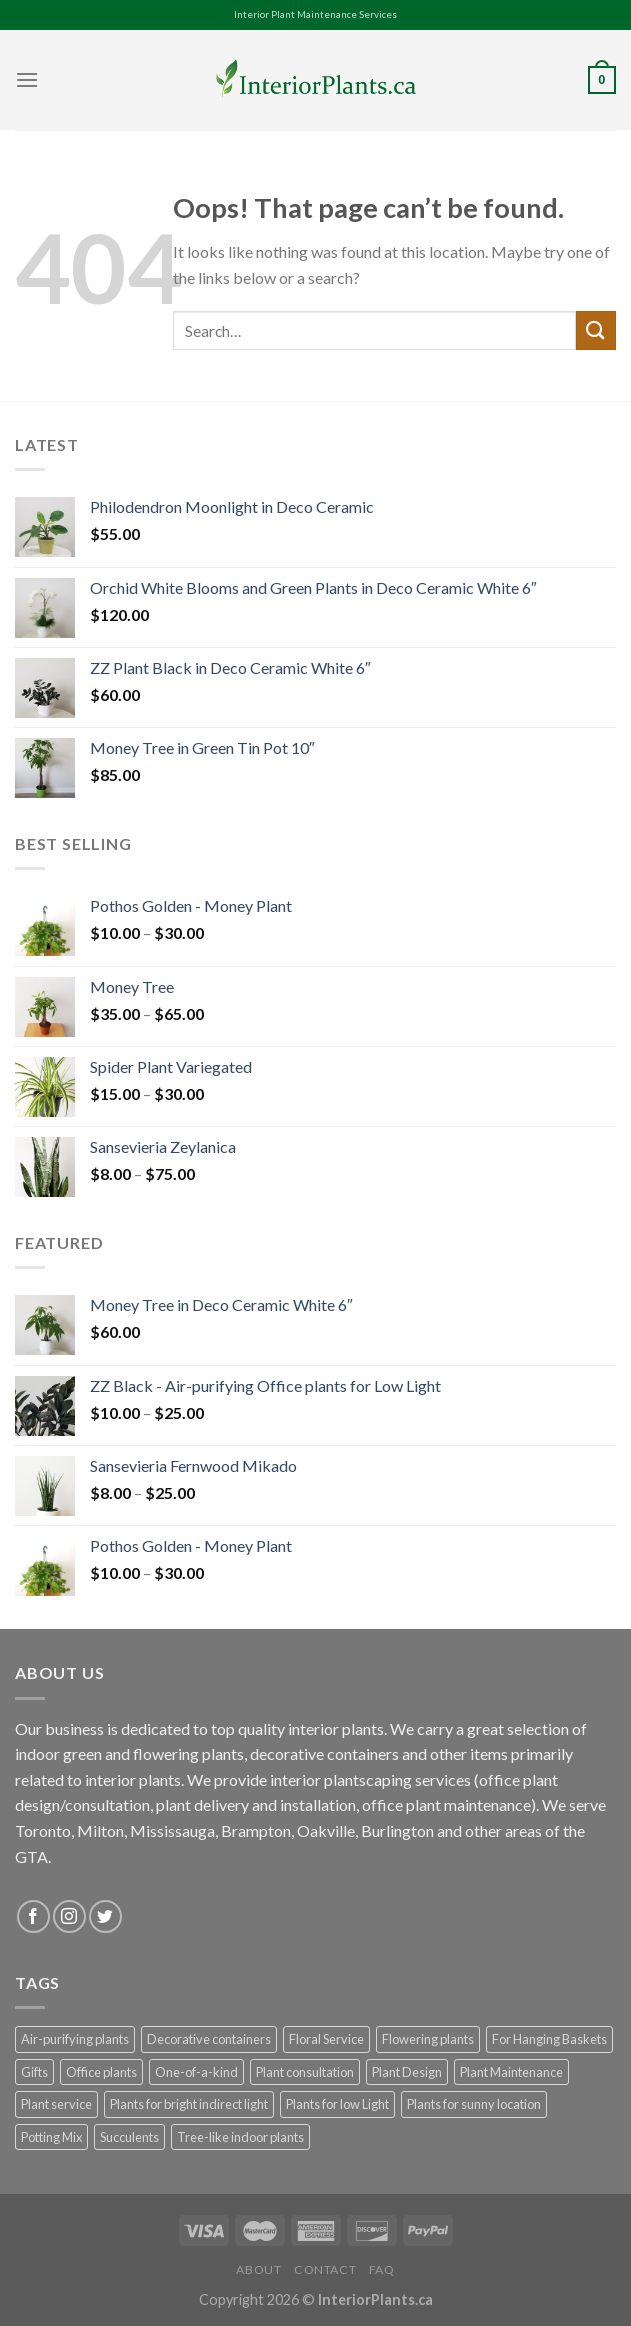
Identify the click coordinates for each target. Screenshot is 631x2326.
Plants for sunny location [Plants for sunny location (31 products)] (474, 2104)
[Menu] (27, 79)
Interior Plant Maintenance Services (315, 14)
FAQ (382, 2269)
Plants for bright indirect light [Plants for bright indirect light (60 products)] (189, 2104)
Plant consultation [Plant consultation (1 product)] (305, 2072)
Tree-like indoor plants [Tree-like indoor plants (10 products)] (240, 2137)
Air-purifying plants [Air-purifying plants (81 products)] (75, 2039)
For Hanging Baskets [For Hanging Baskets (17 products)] (549, 2039)
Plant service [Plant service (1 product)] (56, 2104)
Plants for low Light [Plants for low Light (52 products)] (337, 2104)
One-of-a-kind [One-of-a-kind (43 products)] (196, 2072)
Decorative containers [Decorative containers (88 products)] (209, 2039)
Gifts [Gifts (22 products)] (34, 2072)
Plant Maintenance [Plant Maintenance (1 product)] (511, 2072)
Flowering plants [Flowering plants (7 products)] (428, 2039)
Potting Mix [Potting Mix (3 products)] (51, 2137)
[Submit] (596, 330)
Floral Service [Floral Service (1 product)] (326, 2039)
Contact (325, 2269)
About (258, 2269)
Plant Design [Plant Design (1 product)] (407, 2072)
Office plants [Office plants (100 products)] (101, 2072)
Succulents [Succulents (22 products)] (129, 2137)
